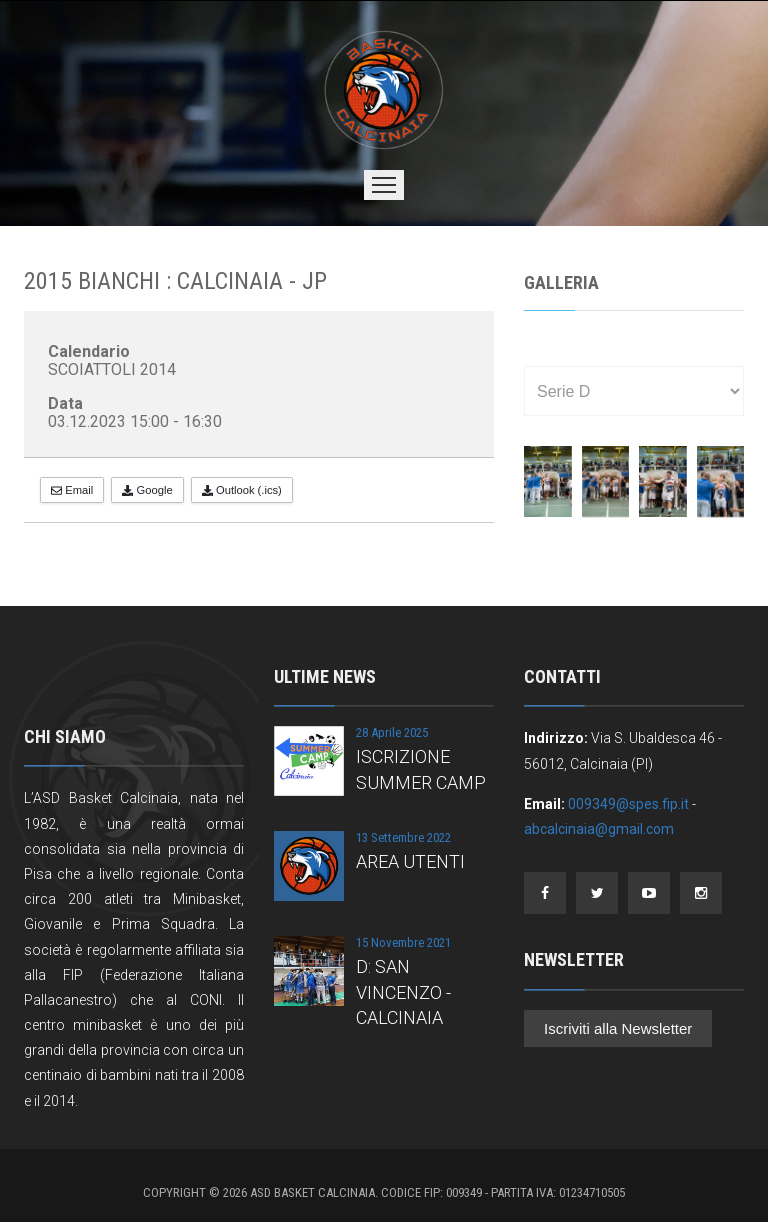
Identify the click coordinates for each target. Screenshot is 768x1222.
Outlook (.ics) (242, 490)
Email (72, 490)
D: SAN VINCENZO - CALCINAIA (403, 991)
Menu (384, 185)
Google (147, 490)
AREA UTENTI (410, 861)
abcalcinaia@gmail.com (599, 829)
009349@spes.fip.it (628, 804)
